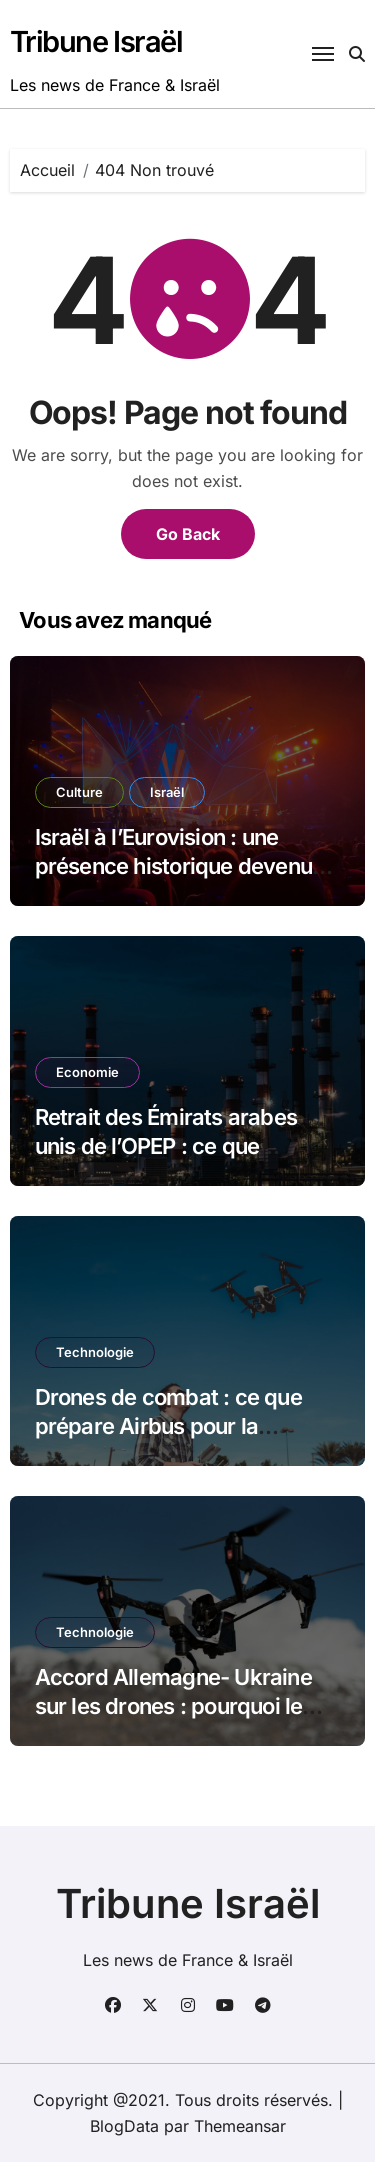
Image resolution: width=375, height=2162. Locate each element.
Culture (79, 792)
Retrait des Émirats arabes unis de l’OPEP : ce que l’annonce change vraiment (169, 1145)
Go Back (188, 534)
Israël (167, 792)
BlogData (124, 2126)
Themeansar (240, 2126)
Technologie (95, 1352)
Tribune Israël (96, 41)
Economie (87, 1072)
